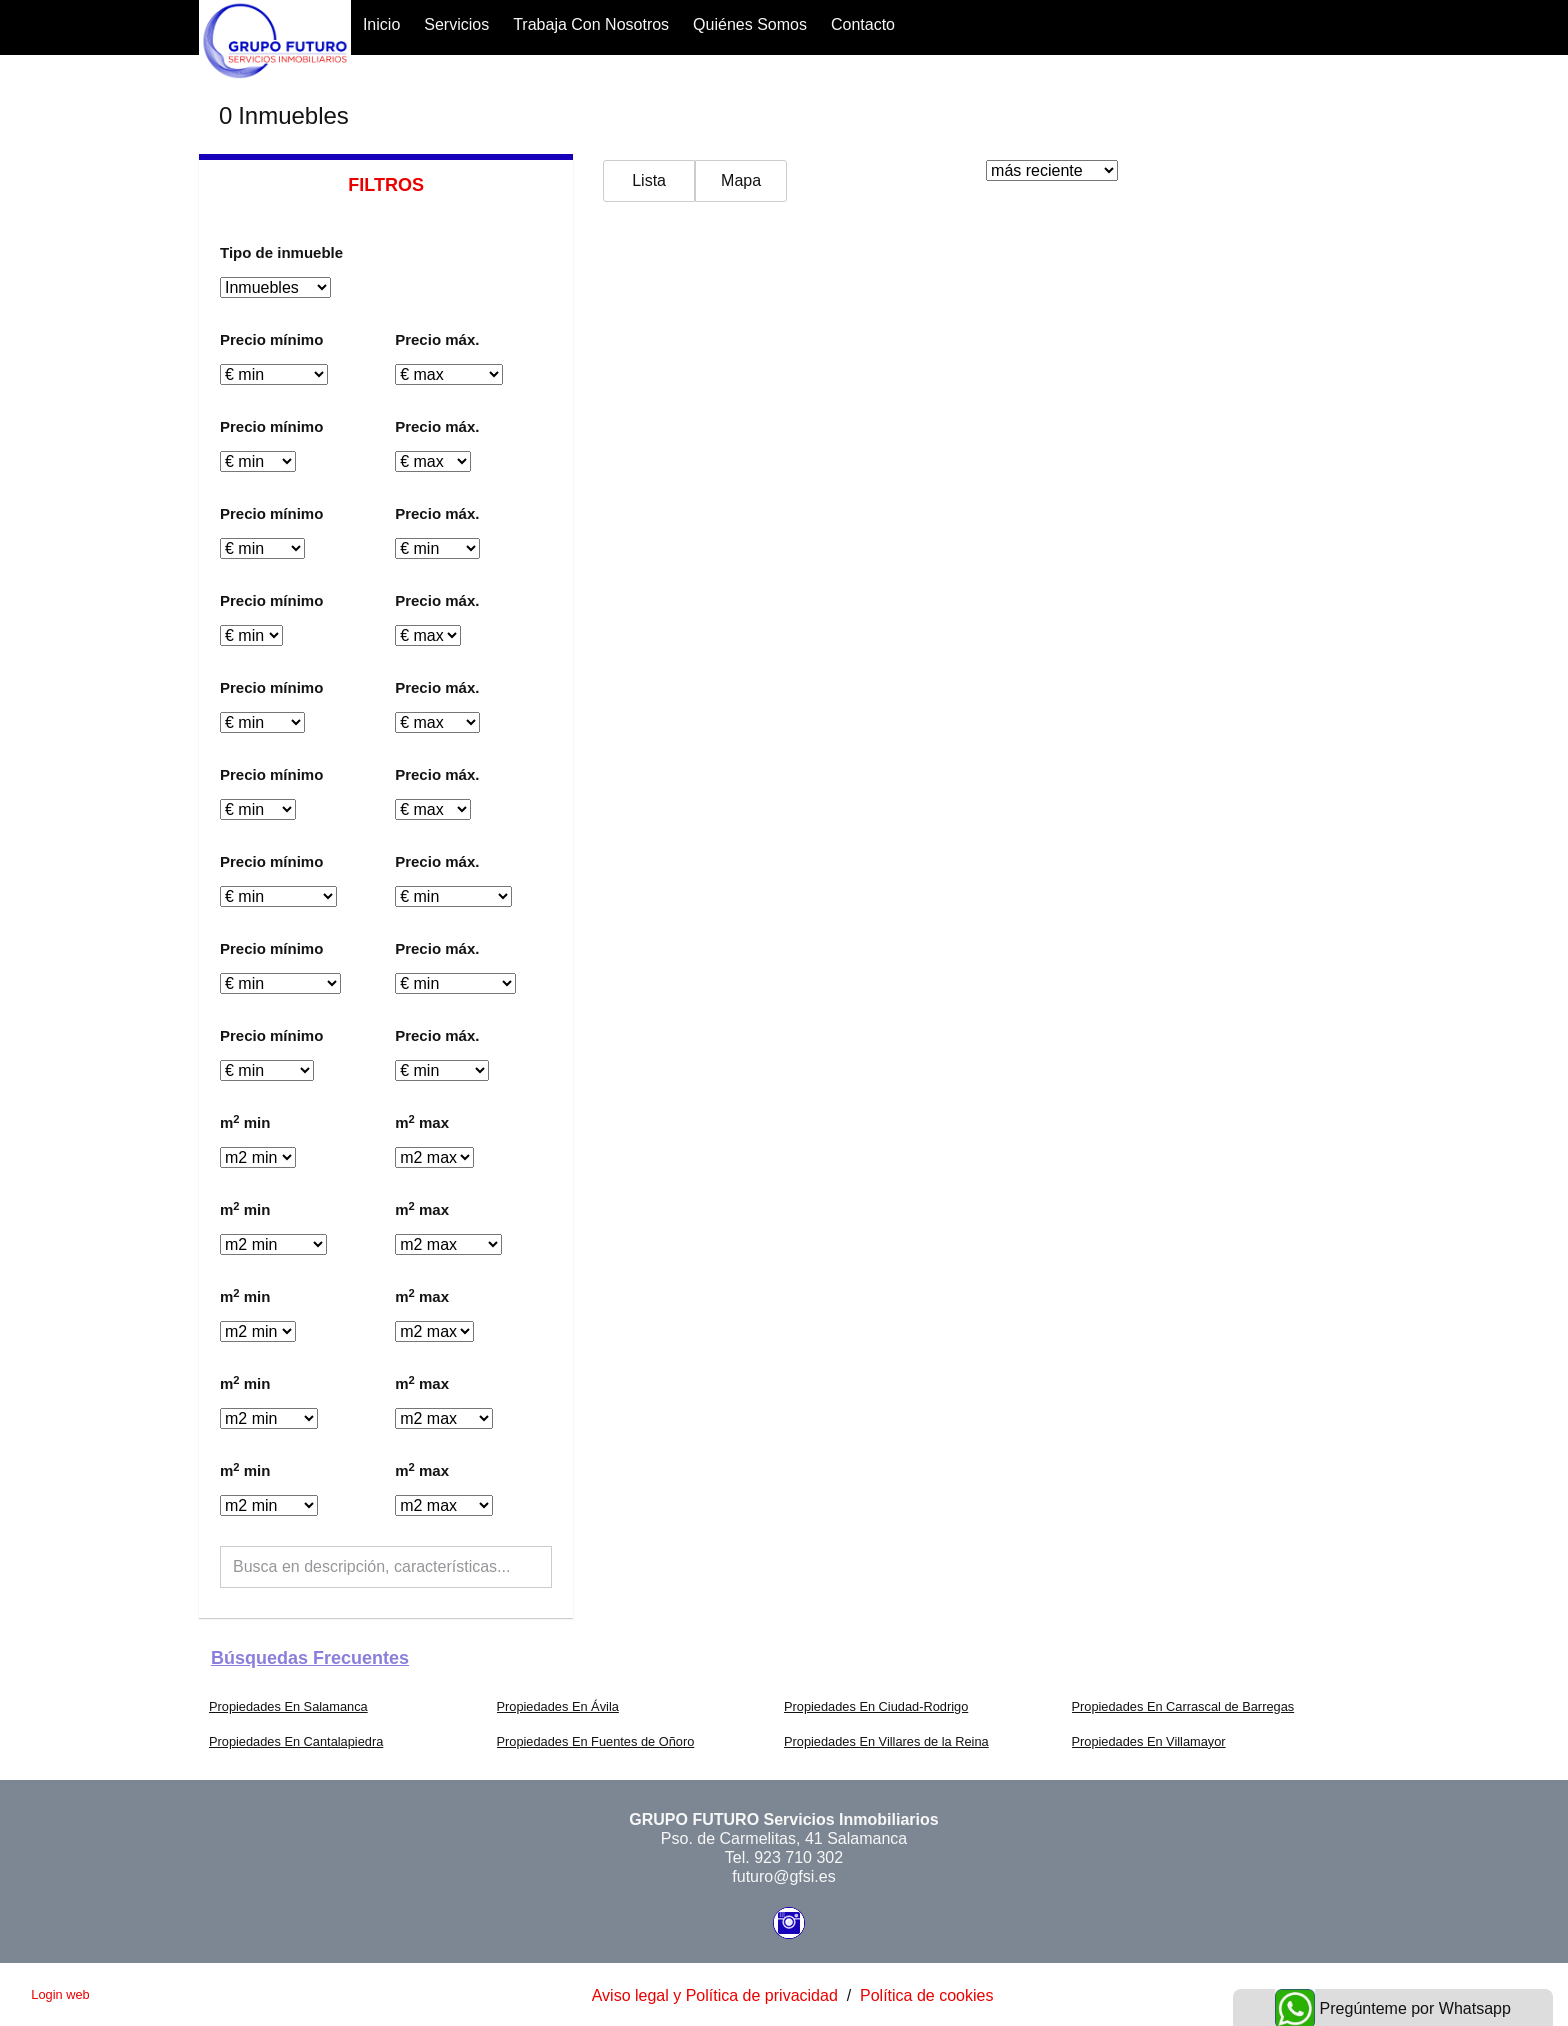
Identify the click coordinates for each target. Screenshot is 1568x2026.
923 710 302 (798, 1857)
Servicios (456, 24)
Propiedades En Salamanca (288, 1706)
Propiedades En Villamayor (1149, 1741)
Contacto (863, 24)
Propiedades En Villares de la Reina (886, 1741)
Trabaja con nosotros (591, 24)
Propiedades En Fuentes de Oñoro (596, 1741)
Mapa (741, 180)
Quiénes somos (750, 24)
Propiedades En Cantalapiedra (296, 1741)
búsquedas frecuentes (310, 1658)
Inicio (381, 24)
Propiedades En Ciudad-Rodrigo (876, 1706)
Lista (649, 180)
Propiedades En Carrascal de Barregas (1183, 1706)
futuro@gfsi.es (783, 1876)
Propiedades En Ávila (558, 1706)
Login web (60, 1994)
